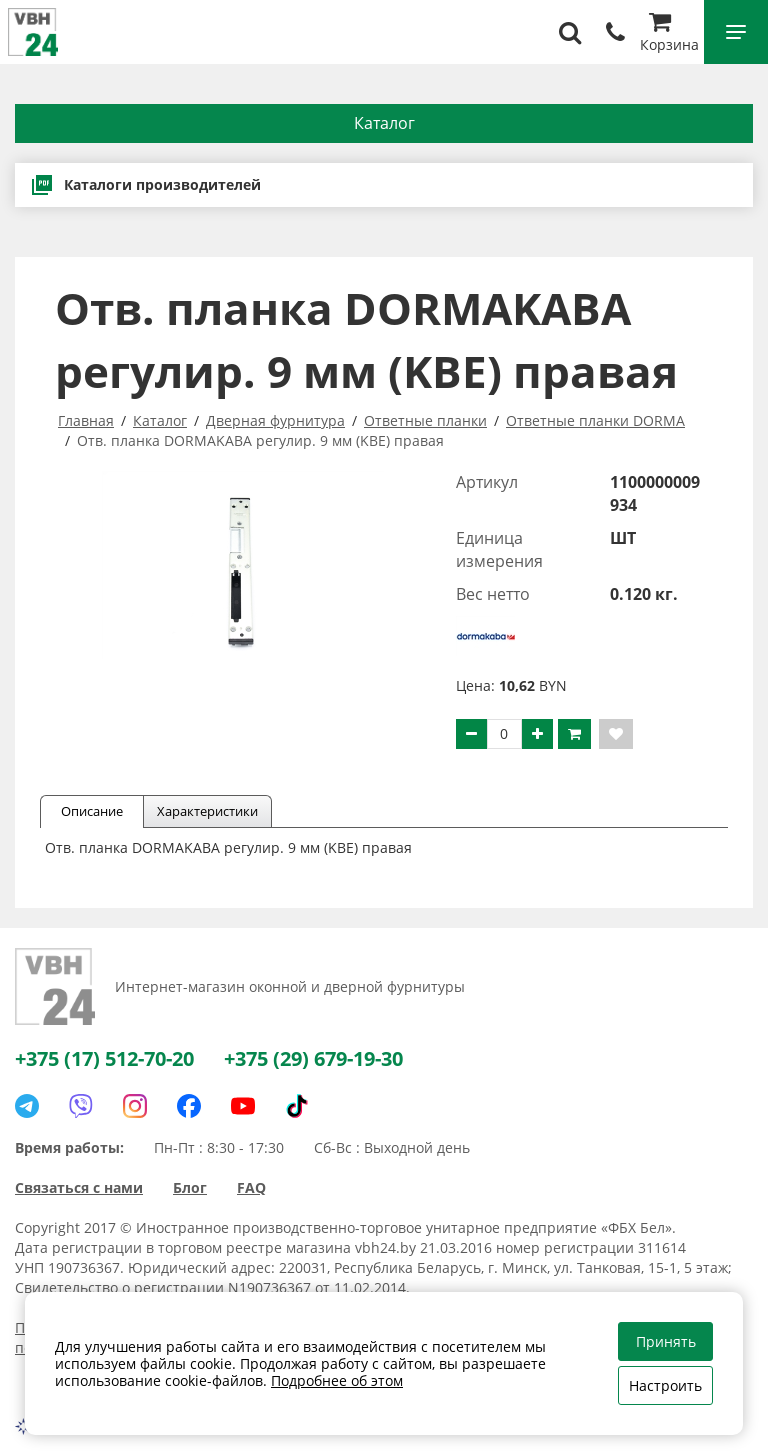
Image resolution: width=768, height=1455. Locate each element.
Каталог (384, 123)
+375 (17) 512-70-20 (104, 1058)
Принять (666, 1341)
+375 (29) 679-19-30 (313, 1058)
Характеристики (207, 811)
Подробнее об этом (337, 1380)
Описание (92, 811)
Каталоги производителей (145, 185)
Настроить (665, 1385)
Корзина (669, 34)
